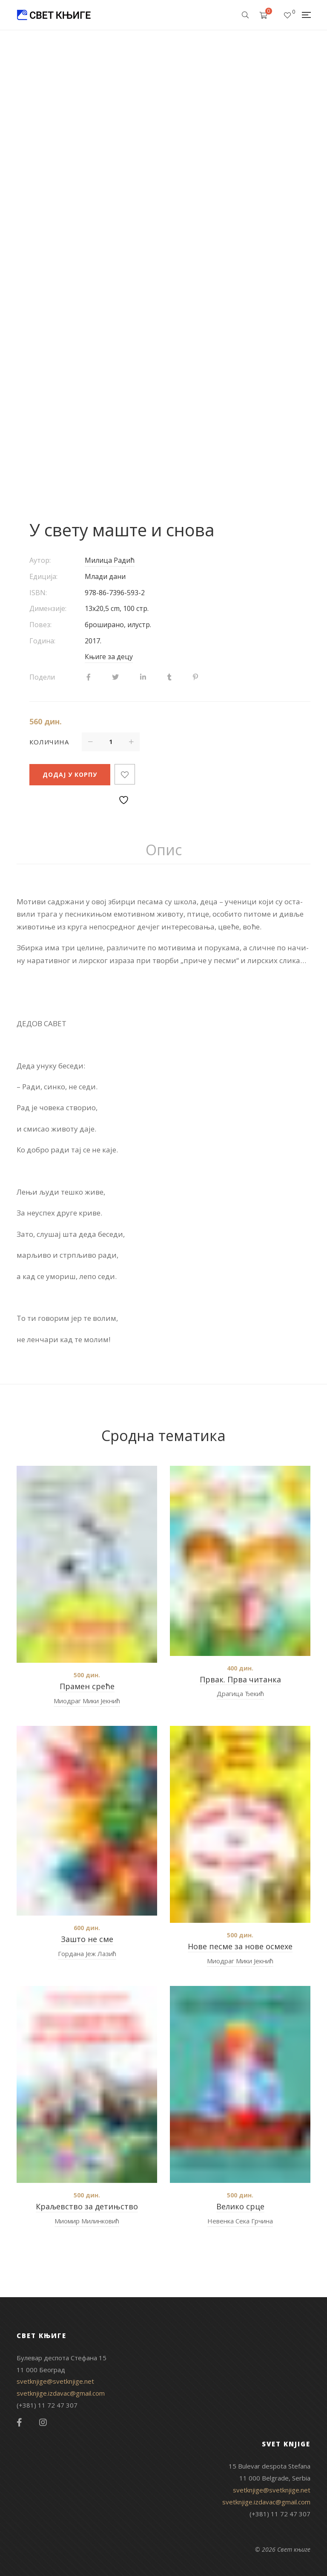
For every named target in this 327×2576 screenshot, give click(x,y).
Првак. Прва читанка (240, 1679)
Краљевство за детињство (87, 2206)
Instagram (43, 2422)
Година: (42, 640)
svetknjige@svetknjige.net (55, 2381)
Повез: (40, 624)
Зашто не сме (87, 1939)
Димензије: (47, 608)
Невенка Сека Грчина (240, 2221)
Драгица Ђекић (240, 1693)
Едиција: (43, 576)
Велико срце (240, 2206)
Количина (49, 742)
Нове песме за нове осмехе (240, 1946)
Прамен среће (87, 1686)
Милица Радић (110, 560)
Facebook (19, 2422)
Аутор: (40, 560)
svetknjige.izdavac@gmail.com (61, 2393)
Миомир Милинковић (86, 2221)
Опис (164, 850)
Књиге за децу (109, 656)
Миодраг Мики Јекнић (87, 1700)
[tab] (163, 850)
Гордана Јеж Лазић (87, 1953)
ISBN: (38, 592)
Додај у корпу (70, 774)
